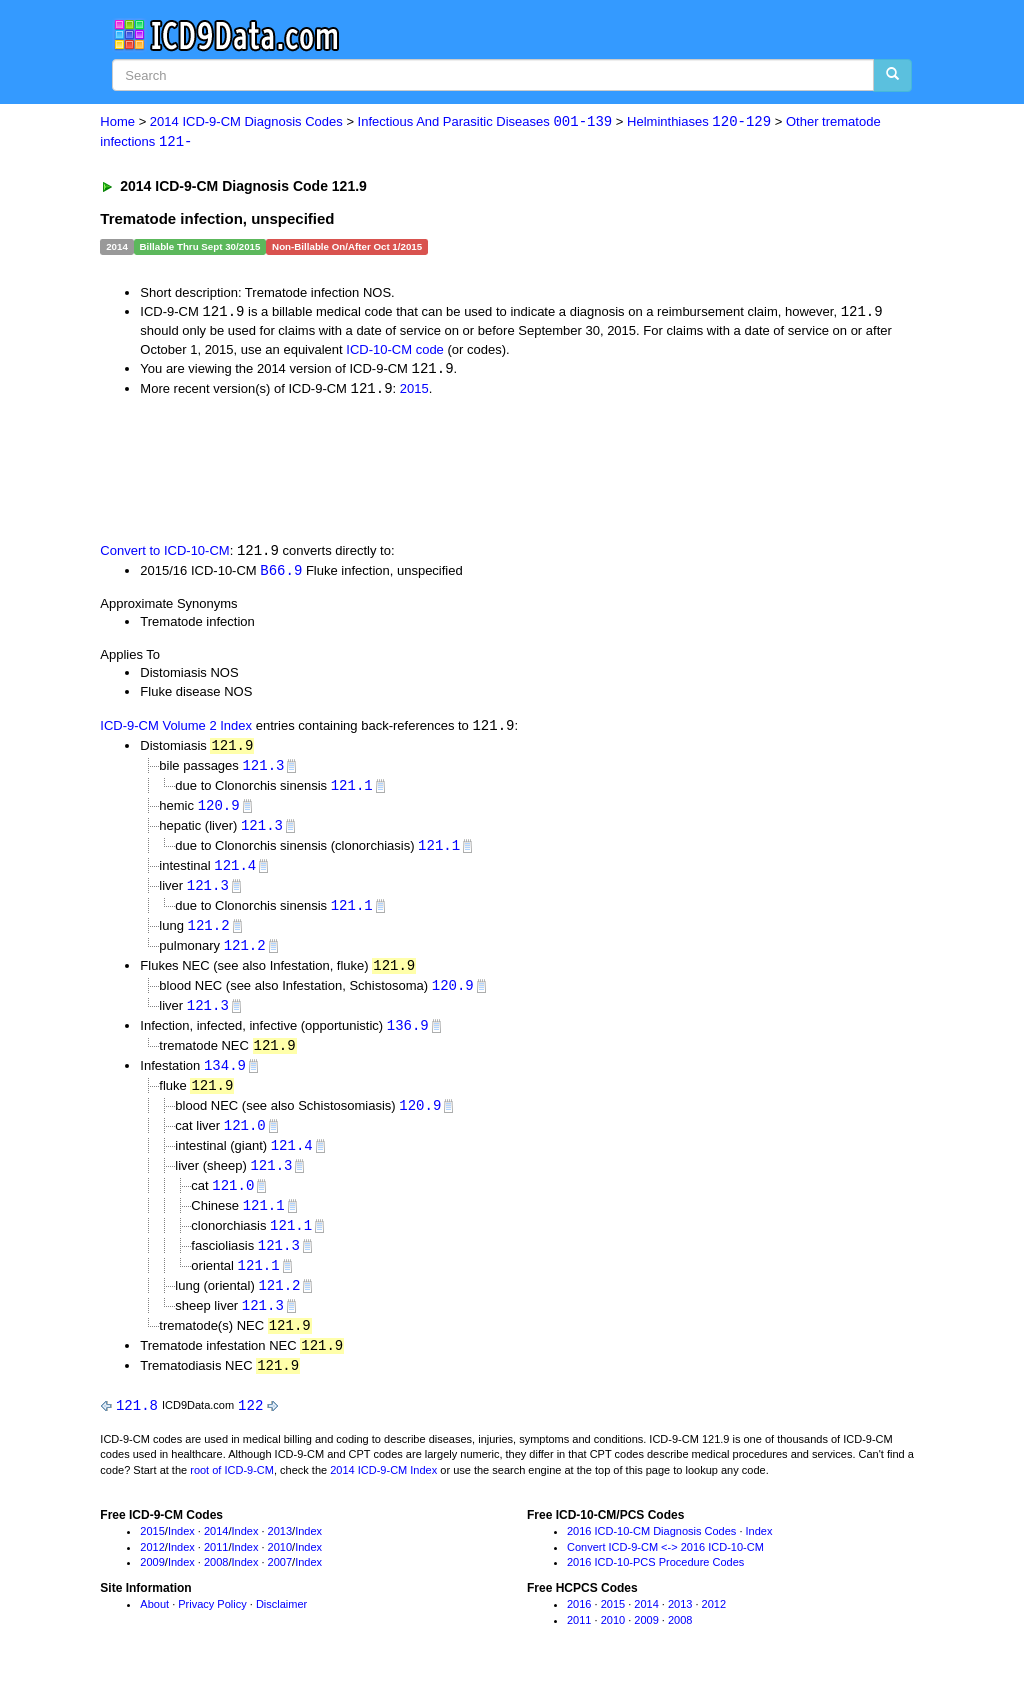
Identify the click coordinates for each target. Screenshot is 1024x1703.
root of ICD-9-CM (232, 1493)
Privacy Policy (212, 1627)
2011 (216, 1570)
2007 (280, 1585)
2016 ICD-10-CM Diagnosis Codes (651, 1554)
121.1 (352, 790)
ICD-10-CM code (395, 350)
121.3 (263, 770)
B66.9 (281, 573)
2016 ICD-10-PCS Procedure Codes (655, 1585)
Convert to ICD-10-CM (164, 554)
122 (250, 1427)
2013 (280, 1554)
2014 (216, 1554)
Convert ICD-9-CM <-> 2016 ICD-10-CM (665, 1570)
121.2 (209, 934)
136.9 (408, 1037)
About (154, 1627)
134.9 (225, 1078)
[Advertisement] (457, 471)
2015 (414, 391)
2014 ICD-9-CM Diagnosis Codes (246, 122)
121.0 (245, 1140)
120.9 (219, 811)
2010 (280, 1570)
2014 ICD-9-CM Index (383, 1493)
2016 (579, 1627)
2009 (152, 1585)
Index (181, 1554)
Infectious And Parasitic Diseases (485, 122)
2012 (152, 1570)
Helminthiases (699, 122)
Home (117, 122)
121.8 (137, 1427)
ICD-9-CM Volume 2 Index (176, 730)
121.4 (235, 872)
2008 (216, 1585)
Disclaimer (281, 1627)
